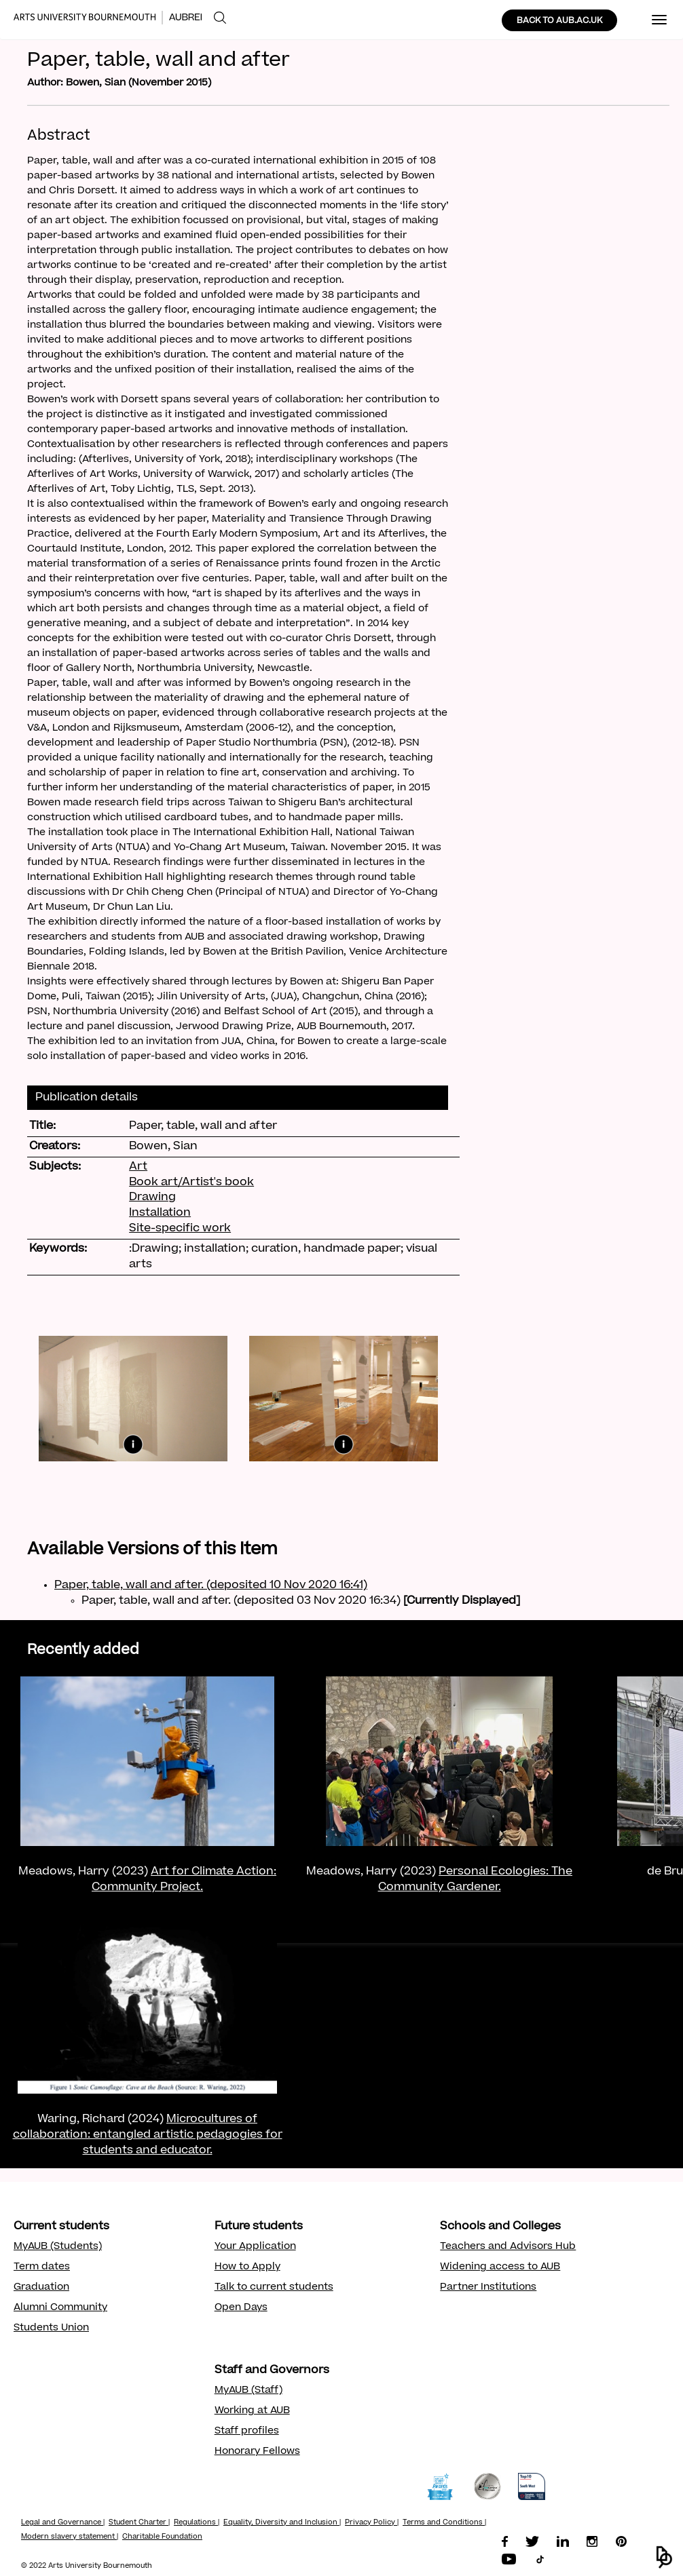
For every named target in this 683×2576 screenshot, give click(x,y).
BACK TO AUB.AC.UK (559, 21)
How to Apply (247, 2267)
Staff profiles (247, 2431)
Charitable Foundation (162, 2537)
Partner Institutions (488, 2287)
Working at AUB (252, 2411)
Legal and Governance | (63, 2523)
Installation (160, 1213)
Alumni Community (60, 2308)
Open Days (241, 2308)
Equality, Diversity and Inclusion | (282, 2523)
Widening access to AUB (500, 2267)
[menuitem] (220, 18)
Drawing (152, 1197)
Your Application (255, 2247)
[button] (664, 2557)
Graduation (41, 2287)
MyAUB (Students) (58, 2247)
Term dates (42, 2267)
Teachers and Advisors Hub (508, 2247)
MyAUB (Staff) (248, 2391)
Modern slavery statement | (69, 2537)
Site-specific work (180, 1228)
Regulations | (196, 2523)
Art (138, 1166)
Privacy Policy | (372, 2523)
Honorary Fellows (257, 2452)
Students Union (51, 2328)
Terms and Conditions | (444, 2523)
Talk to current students (274, 2287)
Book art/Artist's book (191, 1182)
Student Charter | (139, 2523)
